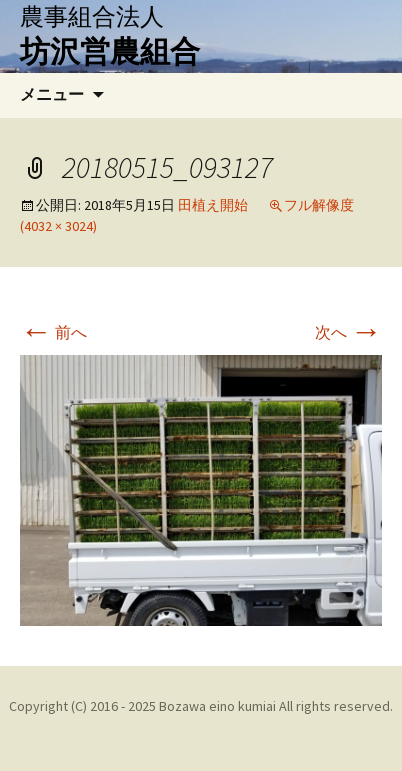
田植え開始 (213, 205)
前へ (53, 332)
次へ (348, 332)
